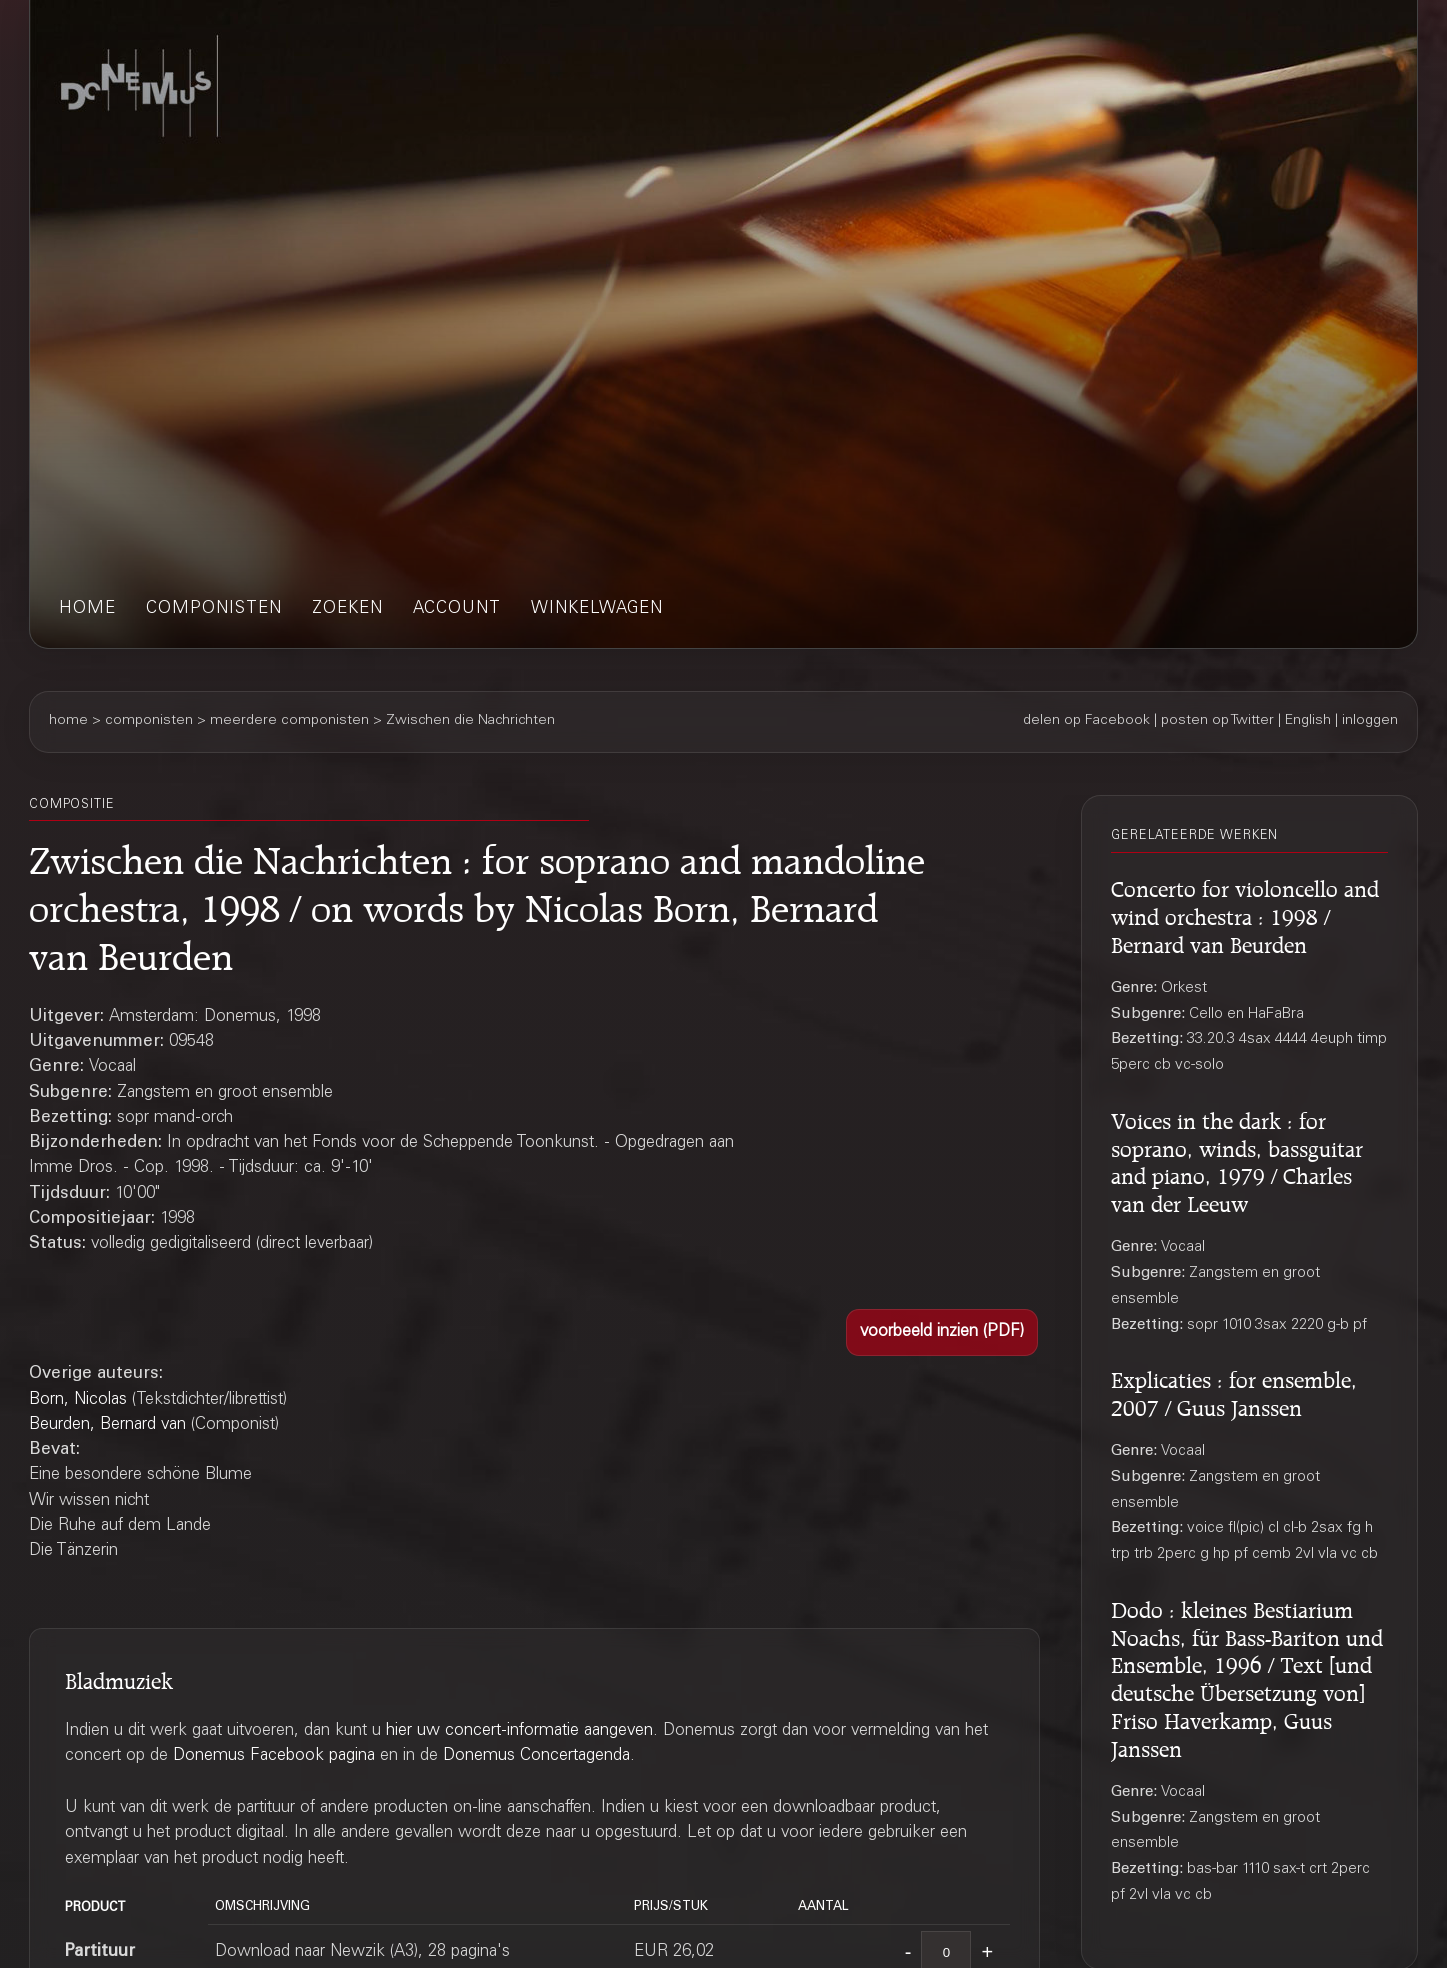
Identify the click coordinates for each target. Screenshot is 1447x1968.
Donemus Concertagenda (536, 1756)
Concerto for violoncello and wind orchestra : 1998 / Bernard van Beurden (1245, 914)
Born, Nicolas (78, 1400)
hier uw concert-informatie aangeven (519, 1731)
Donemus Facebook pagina (274, 1756)
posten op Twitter (1217, 721)
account (457, 609)
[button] (942, 1333)
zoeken (347, 609)
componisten (214, 609)
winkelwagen (597, 609)
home (87, 609)
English (1308, 721)
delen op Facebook (1086, 721)
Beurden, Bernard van (107, 1425)
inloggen (1370, 721)
